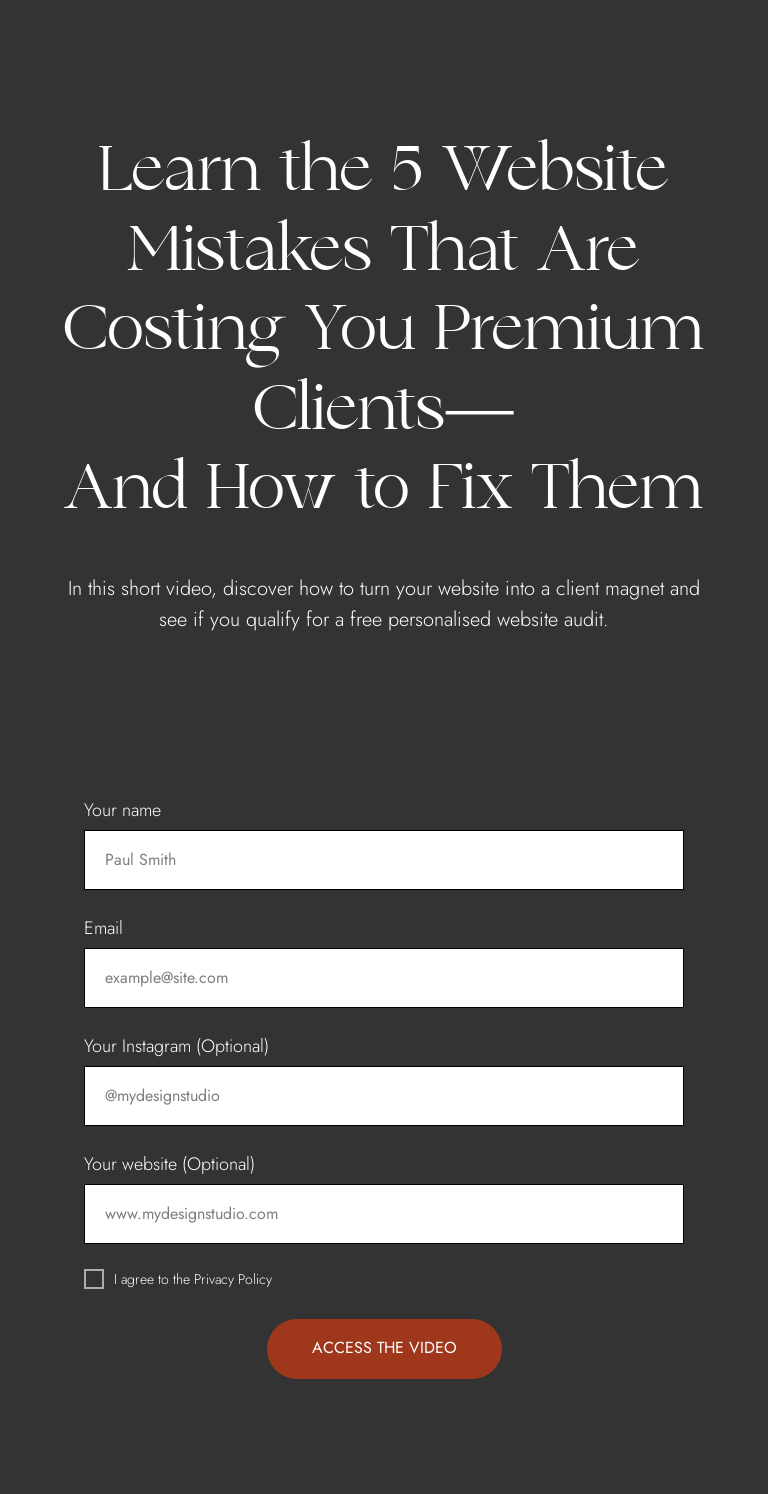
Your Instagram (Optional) (176, 1046)
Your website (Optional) (169, 1164)
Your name (122, 810)
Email (103, 928)
